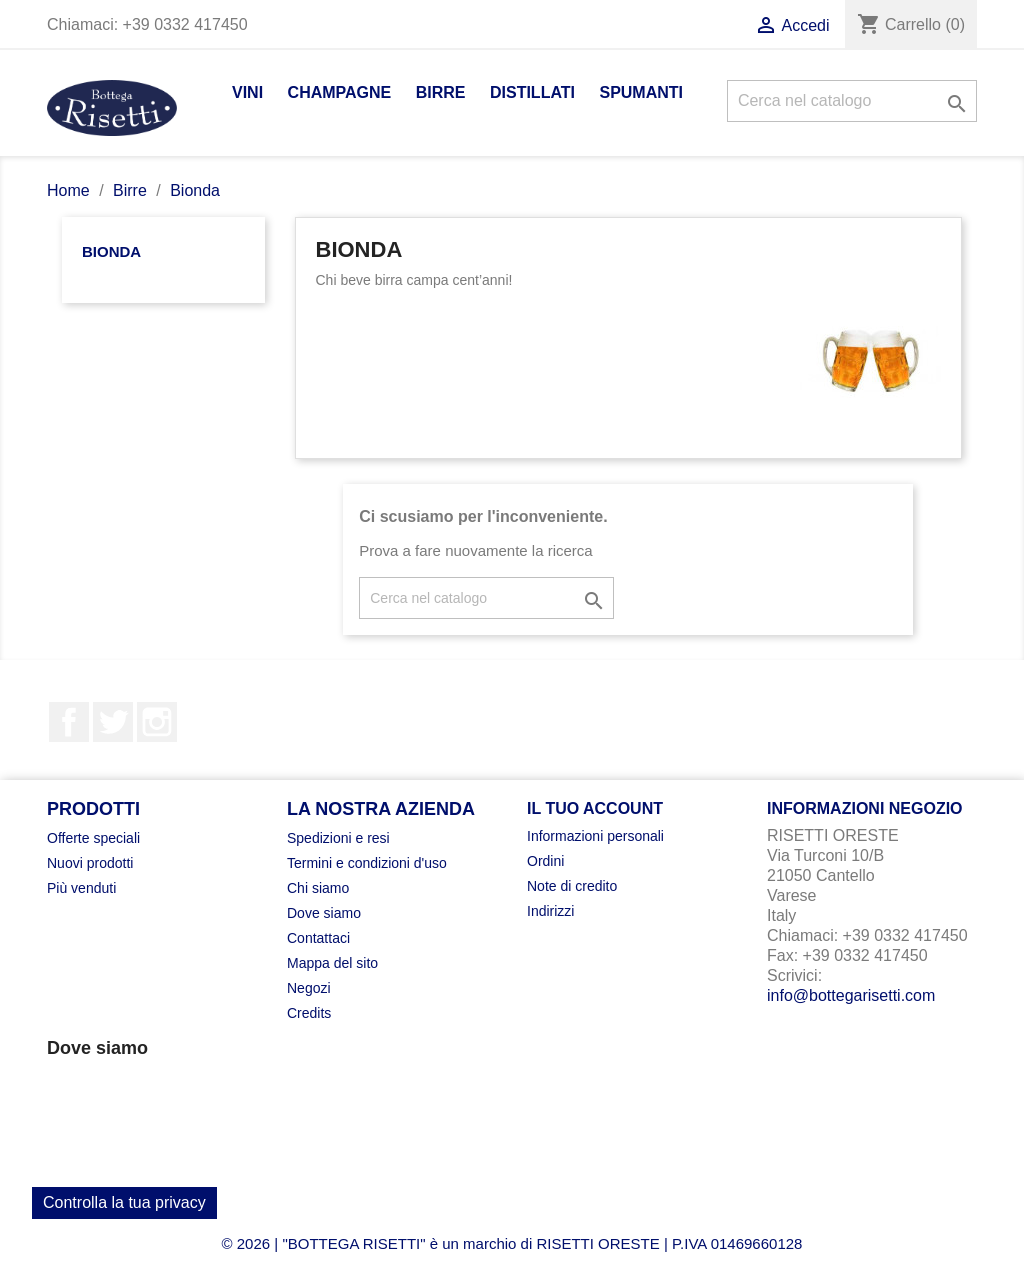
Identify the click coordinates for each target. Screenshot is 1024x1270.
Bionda (111, 251)
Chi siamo (318, 888)
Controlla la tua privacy (124, 1202)
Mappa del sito (332, 963)
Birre (441, 92)
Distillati (532, 92)
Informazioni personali (595, 836)
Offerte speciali (93, 838)
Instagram (157, 722)
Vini (247, 92)
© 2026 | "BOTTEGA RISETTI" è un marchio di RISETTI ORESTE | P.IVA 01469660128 (512, 1243)
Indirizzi (550, 911)
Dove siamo (324, 913)
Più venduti (81, 888)
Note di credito (572, 886)
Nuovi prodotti (90, 863)
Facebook (69, 722)
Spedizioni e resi (338, 838)
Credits (309, 1013)
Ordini (545, 861)
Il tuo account (595, 808)
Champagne (340, 92)
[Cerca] (852, 101)
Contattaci (318, 938)
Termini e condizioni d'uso (367, 863)
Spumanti (641, 92)
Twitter (113, 722)
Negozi (309, 988)
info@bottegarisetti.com (851, 995)
